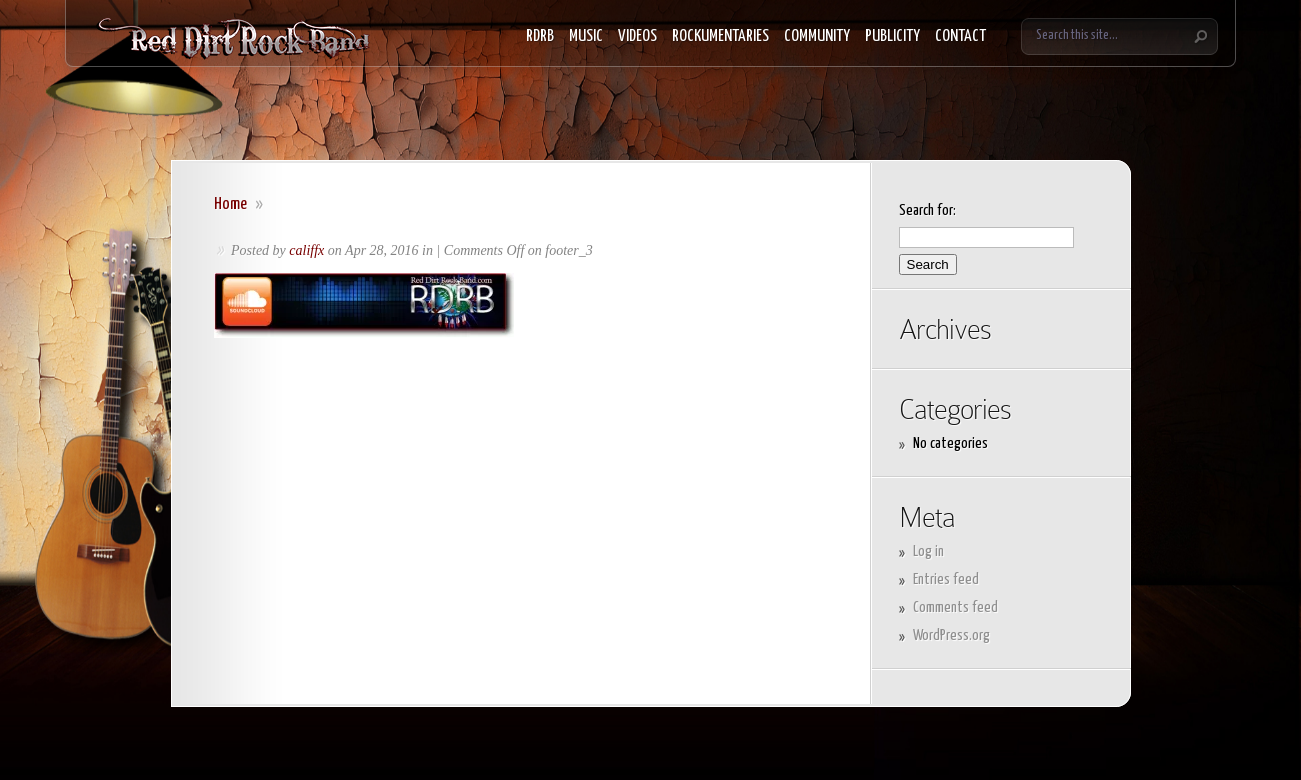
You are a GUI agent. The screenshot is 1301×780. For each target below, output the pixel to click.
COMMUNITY (817, 36)
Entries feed (946, 579)
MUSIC (586, 36)
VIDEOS (637, 36)
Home (230, 204)
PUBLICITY (892, 36)
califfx (306, 250)
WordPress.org (951, 635)
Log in (928, 551)
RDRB (540, 36)
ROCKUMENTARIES (720, 36)
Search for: (927, 210)
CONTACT (960, 36)
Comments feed (955, 607)
